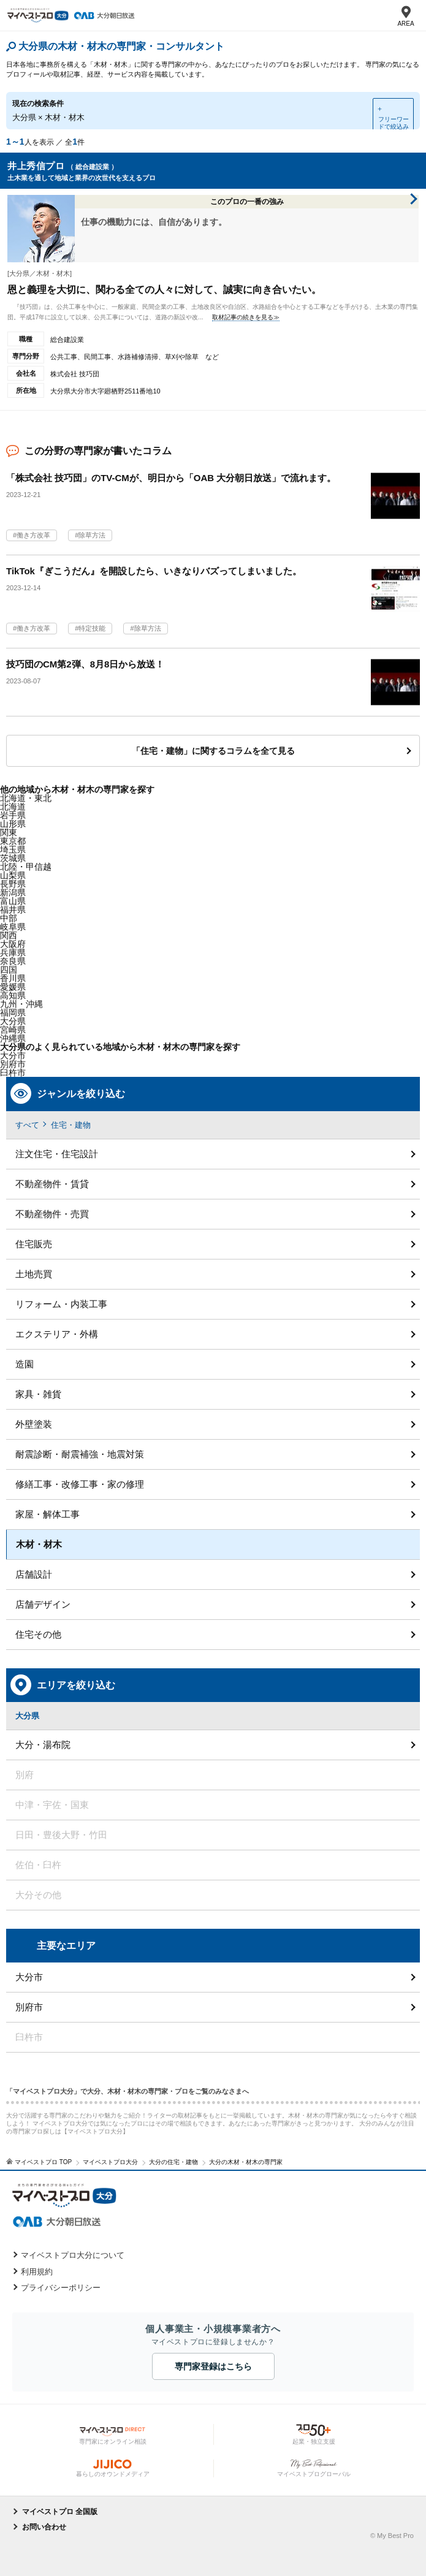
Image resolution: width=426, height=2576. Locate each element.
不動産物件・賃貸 (52, 1184)
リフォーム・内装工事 (61, 1304)
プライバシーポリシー (61, 2287)
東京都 (13, 841)
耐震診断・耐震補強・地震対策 (79, 1454)
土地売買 (33, 1274)
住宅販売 (33, 1244)
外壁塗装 (33, 1424)
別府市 (29, 2007)
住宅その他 (38, 1634)
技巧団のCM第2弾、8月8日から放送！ (85, 664)
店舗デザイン (42, 1604)
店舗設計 (33, 1574)
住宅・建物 (71, 1125)
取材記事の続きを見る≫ (246, 317)
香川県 (13, 978)
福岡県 (13, 1012)
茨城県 (13, 858)
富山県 (13, 901)
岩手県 (13, 815)
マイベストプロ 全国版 (59, 2511)
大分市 (13, 1055)
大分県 (13, 1021)
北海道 (13, 806)
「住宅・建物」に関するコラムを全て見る (213, 751)
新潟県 (13, 892)
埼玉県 (13, 849)
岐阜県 (13, 927)
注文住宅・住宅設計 (56, 1154)
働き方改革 (33, 535)
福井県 (13, 909)
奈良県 (13, 961)
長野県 (13, 884)
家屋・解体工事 (47, 1514)
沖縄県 (13, 1038)
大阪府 (13, 944)
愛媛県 (13, 987)
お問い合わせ (44, 2527)
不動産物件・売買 (52, 1214)
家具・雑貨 (38, 1394)
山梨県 (13, 875)
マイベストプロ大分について (72, 2255)
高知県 (13, 995)
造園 (24, 1364)
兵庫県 (13, 952)
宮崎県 (13, 1030)
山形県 (13, 824)
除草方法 (91, 535)
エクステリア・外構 (56, 1334)
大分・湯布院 (42, 1744)
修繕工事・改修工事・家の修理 (79, 1484)
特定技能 (91, 628)
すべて (27, 1125)
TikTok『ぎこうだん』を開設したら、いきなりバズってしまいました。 (154, 571)
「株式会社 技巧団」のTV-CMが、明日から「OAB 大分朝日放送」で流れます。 (171, 478)
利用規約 (37, 2271)
